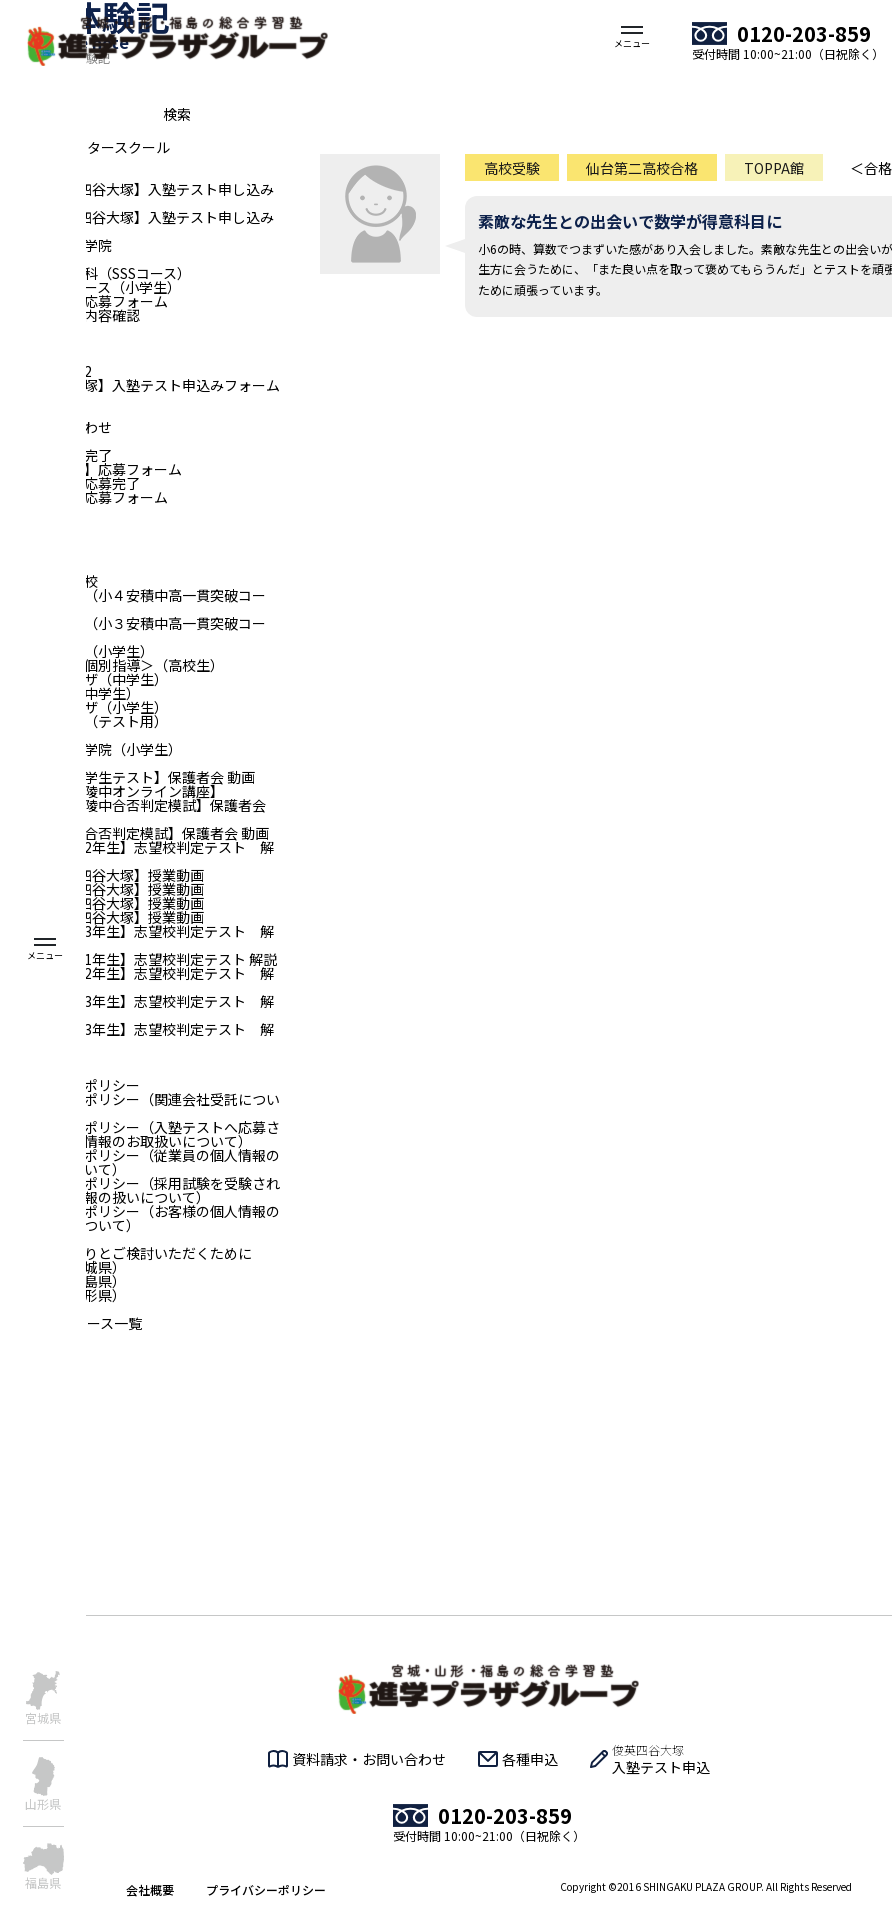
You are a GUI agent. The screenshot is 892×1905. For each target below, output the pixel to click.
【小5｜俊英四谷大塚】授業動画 (102, 903)
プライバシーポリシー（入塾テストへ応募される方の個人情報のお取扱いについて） (140, 1134)
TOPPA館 (774, 168)
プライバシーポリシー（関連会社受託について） (140, 1106)
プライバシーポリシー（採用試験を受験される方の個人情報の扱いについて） (140, 1190)
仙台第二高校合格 (642, 168)
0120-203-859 (804, 33)
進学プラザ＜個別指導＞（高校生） (112, 665)
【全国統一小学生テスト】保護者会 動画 (127, 777)
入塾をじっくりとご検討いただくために (126, 1253)
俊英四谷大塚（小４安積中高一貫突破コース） (133, 602)
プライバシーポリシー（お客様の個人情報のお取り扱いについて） (140, 1218)
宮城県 (43, 1716)
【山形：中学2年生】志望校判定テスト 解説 (137, 980)
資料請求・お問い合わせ (369, 1759)
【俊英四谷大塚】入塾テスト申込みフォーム (140, 385)
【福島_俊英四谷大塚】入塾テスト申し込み (137, 217)
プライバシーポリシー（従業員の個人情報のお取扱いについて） (140, 1162)
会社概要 (150, 1889)
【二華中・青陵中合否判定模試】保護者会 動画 (133, 812)
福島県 (43, 1881)
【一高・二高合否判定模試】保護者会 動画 (134, 833)
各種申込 (530, 1759)
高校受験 (512, 168)
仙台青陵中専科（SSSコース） (95, 273)
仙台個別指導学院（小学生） (91, 749)
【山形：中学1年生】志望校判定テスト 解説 (138, 959)
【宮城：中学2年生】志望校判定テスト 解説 (137, 854)
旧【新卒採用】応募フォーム (91, 469)
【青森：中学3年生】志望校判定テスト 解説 (137, 1036)
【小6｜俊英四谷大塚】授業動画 (102, 917)
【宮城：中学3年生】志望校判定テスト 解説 (137, 938)
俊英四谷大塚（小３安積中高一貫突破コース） (133, 630)
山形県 (43, 1802)
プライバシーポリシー (266, 1889)
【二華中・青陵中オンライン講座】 (112, 791)
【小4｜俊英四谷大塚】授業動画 (102, 889)
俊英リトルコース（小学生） (90, 287)
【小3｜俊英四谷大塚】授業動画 (102, 875)
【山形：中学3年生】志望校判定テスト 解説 (137, 1008)
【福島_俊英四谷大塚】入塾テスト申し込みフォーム (137, 196)
